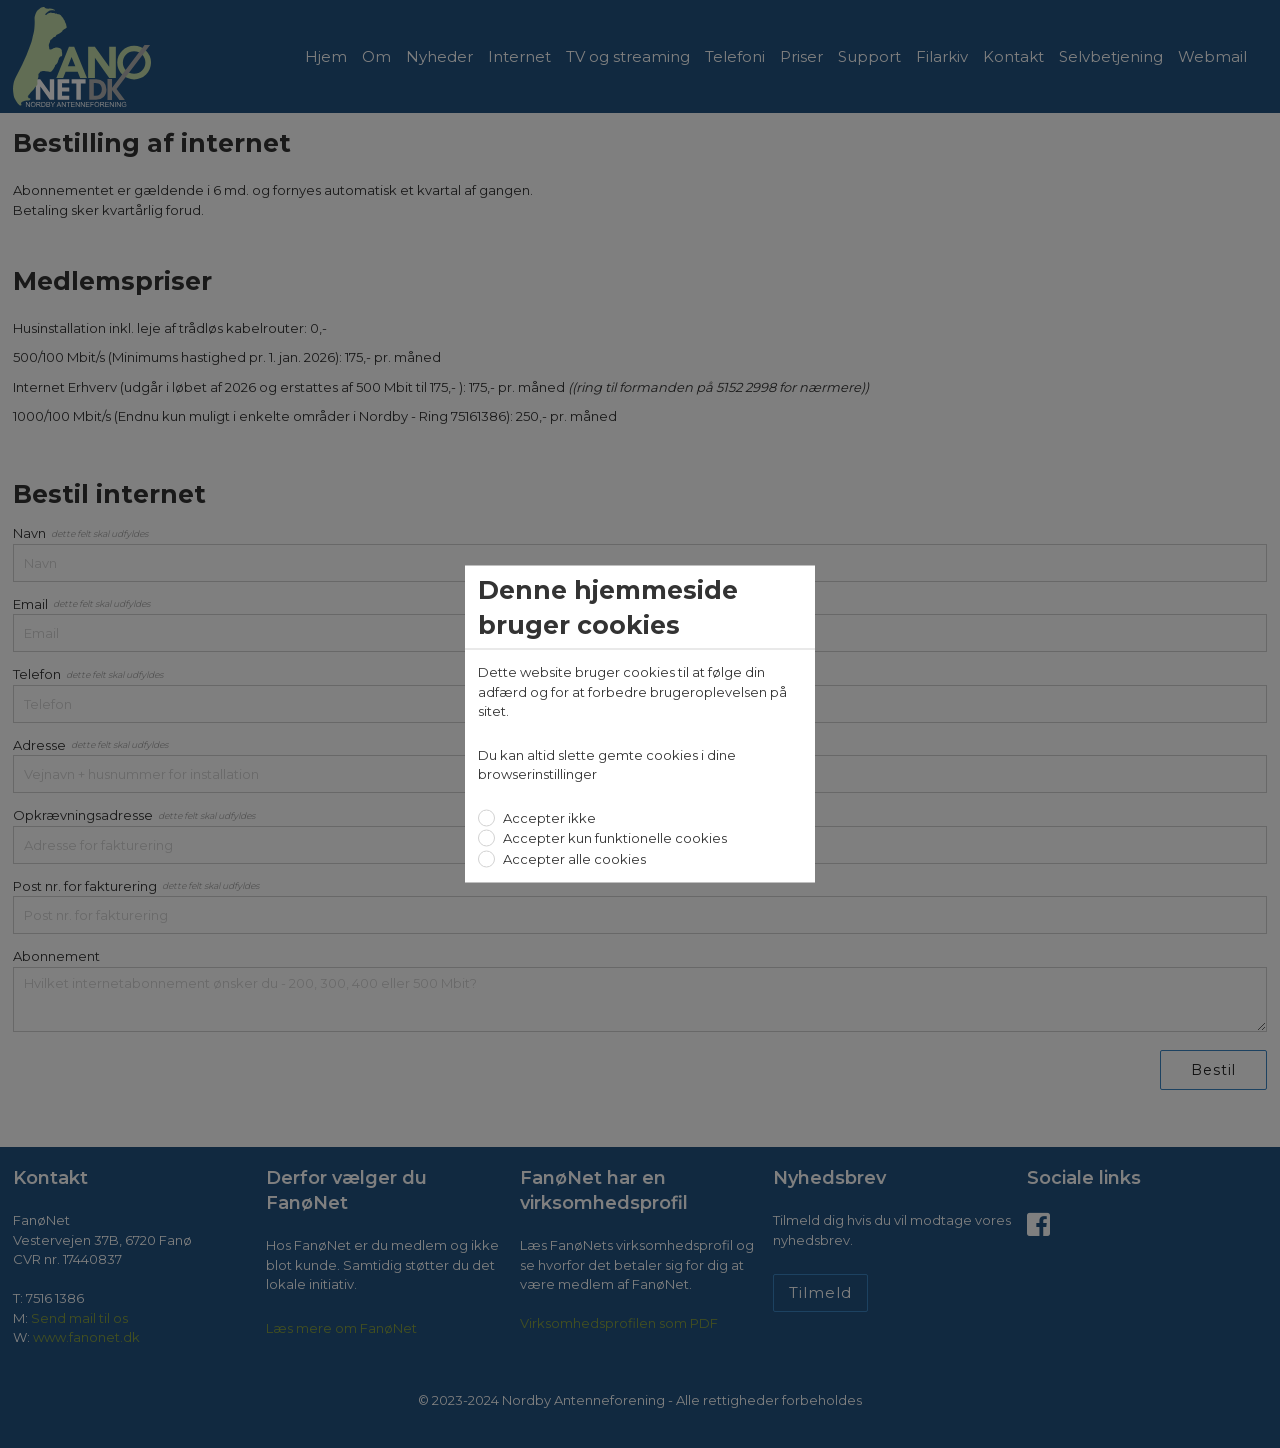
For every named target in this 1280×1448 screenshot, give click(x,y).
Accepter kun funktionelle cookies (613, 838)
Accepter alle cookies (573, 858)
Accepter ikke (548, 817)
